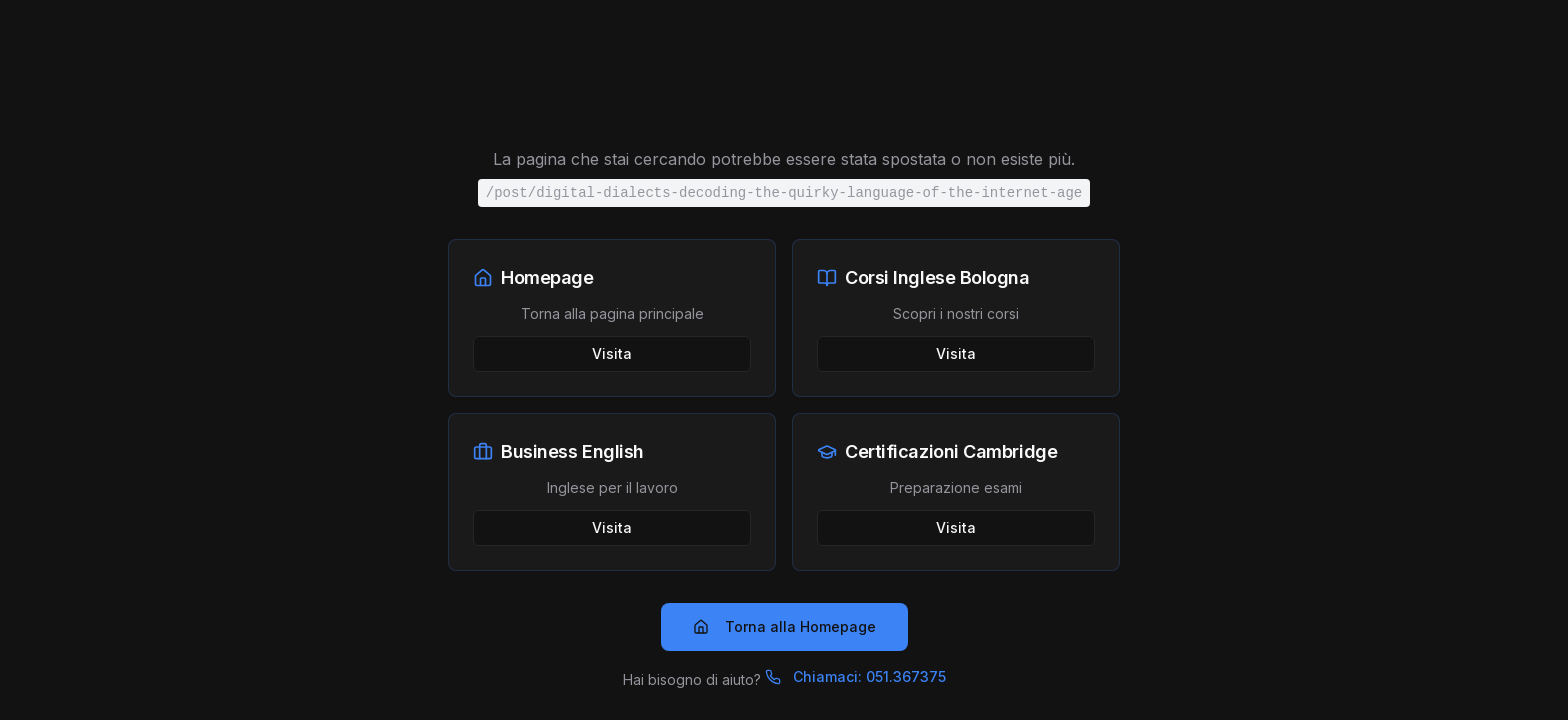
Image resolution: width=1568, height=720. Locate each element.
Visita (612, 353)
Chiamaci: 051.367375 (855, 676)
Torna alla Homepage (784, 626)
